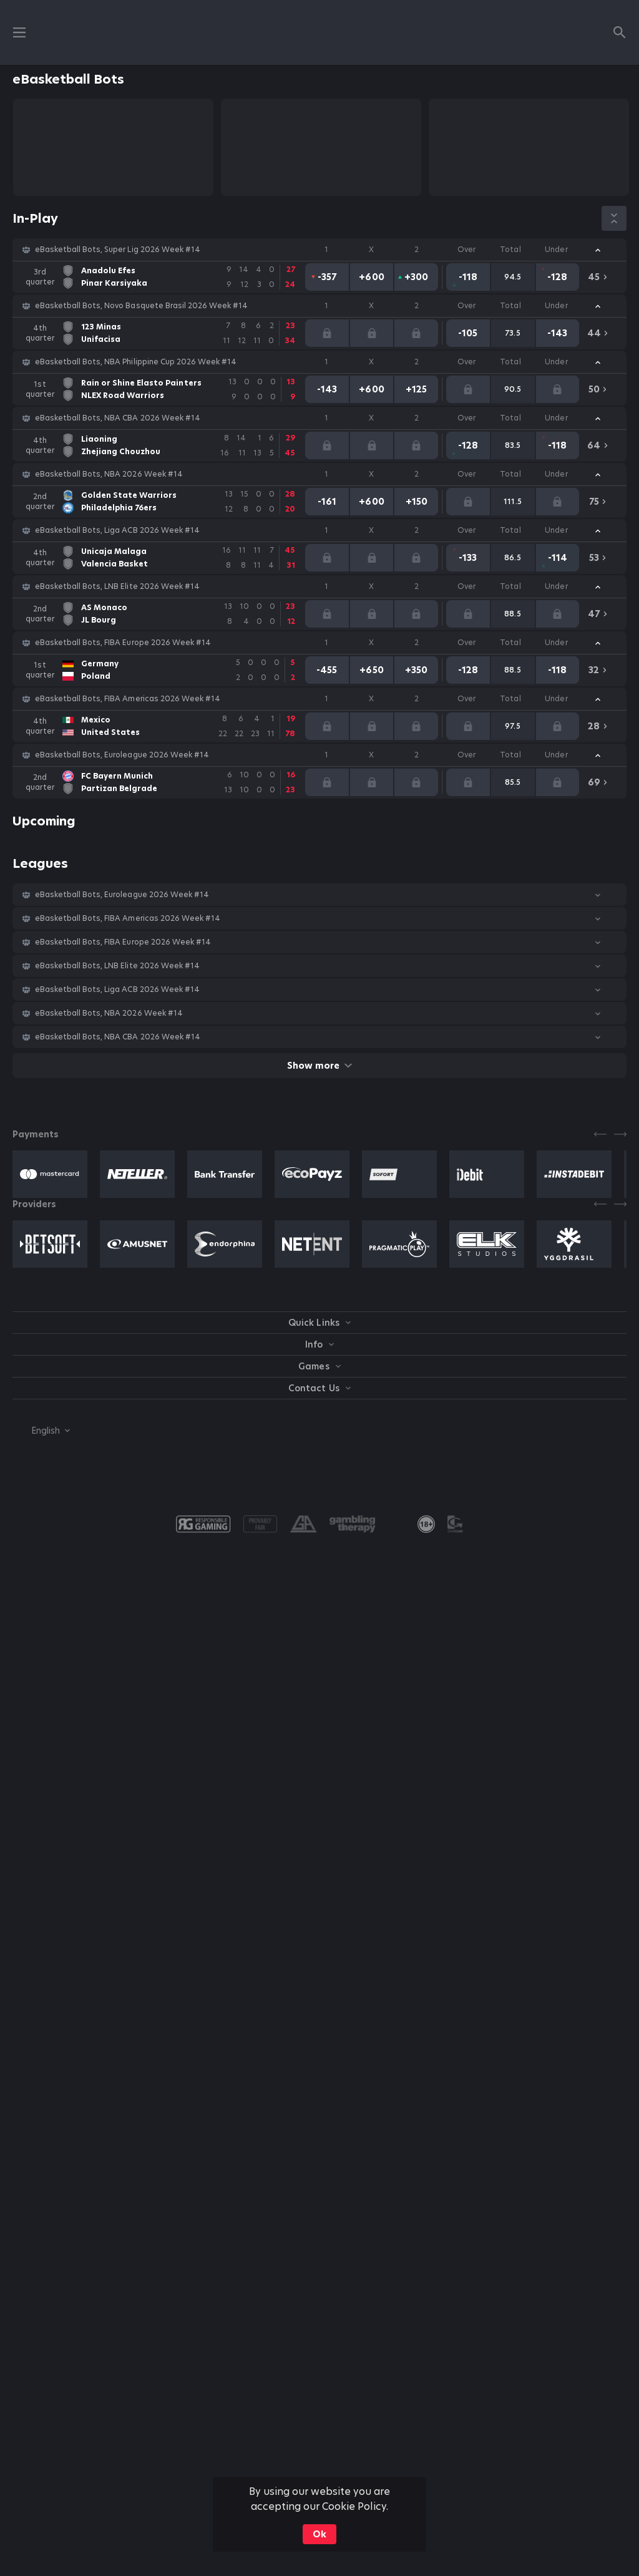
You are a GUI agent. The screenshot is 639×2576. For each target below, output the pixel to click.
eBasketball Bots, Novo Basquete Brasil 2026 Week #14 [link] (141, 306)
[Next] (620, 1134)
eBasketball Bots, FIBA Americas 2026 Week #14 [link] (127, 699)
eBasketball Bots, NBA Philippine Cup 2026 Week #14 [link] (136, 362)
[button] (319, 249)
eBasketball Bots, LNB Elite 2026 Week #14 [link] (117, 586)
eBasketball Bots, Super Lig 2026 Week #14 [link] (117, 250)
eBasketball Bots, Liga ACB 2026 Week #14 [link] (117, 530)
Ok (319, 2534)
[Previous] (600, 1134)
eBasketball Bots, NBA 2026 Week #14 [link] (109, 474)
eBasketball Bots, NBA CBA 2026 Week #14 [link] (117, 418)
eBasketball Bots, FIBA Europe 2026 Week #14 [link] (123, 643)
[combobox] (41, 1430)
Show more (319, 1065)
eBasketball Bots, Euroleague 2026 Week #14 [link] (122, 755)
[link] (163, 277)
